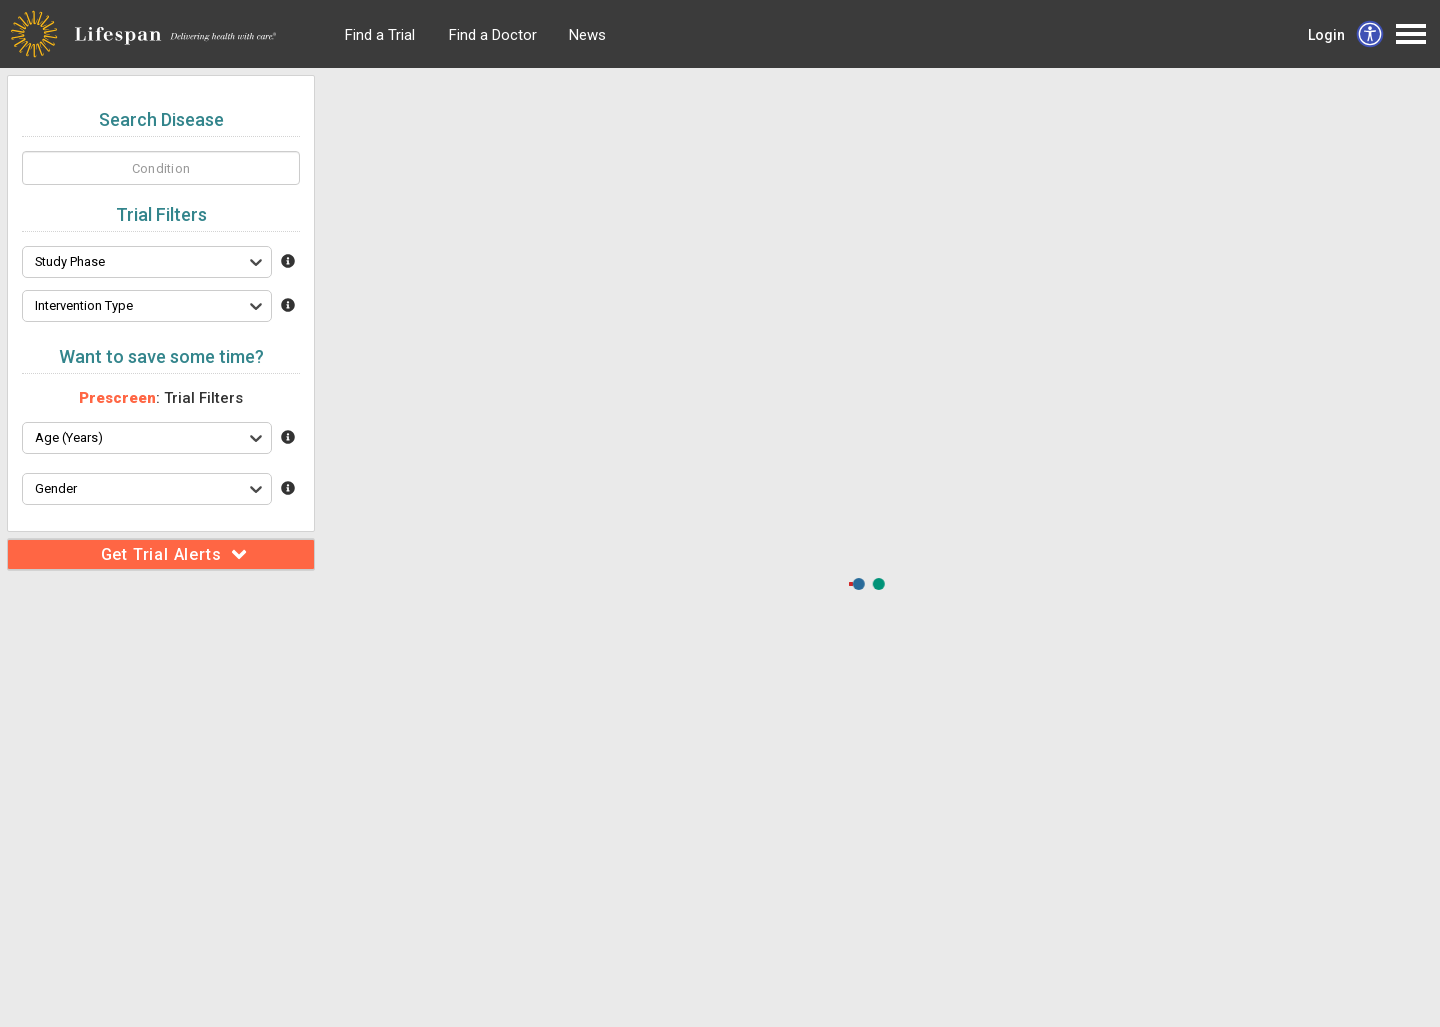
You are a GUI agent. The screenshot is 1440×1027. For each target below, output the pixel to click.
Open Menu (1411, 34)
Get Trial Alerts (174, 554)
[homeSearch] (161, 168)
